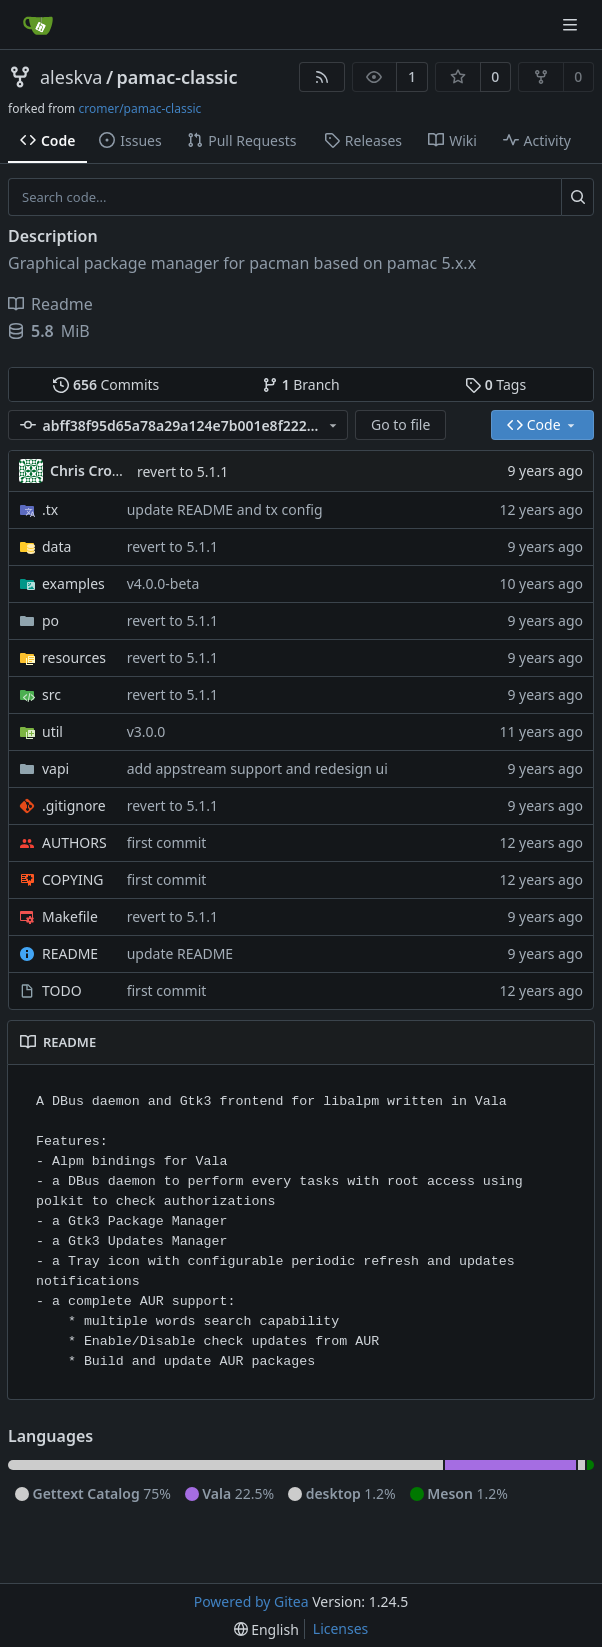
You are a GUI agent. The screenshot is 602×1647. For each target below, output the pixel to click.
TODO (62, 990)
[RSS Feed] (322, 77)
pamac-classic (177, 77)
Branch (301, 384)
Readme (50, 304)
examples (73, 583)
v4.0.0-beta (163, 583)
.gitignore (74, 805)
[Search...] (577, 197)
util (52, 731)
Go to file (400, 424)
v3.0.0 (146, 731)
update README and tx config (225, 509)
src (51, 694)
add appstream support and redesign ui (257, 768)
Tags (495, 384)
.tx (50, 509)
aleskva (71, 77)
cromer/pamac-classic (139, 108)
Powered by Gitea (251, 1601)
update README (180, 953)
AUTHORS (74, 842)
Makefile (70, 916)
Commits (106, 384)
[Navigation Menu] (572, 24)
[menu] (266, 1629)
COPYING (72, 879)
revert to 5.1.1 (182, 471)
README (70, 953)
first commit (167, 842)
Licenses (341, 1628)
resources (74, 657)
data (56, 546)
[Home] (38, 25)
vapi (55, 768)
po (50, 620)
